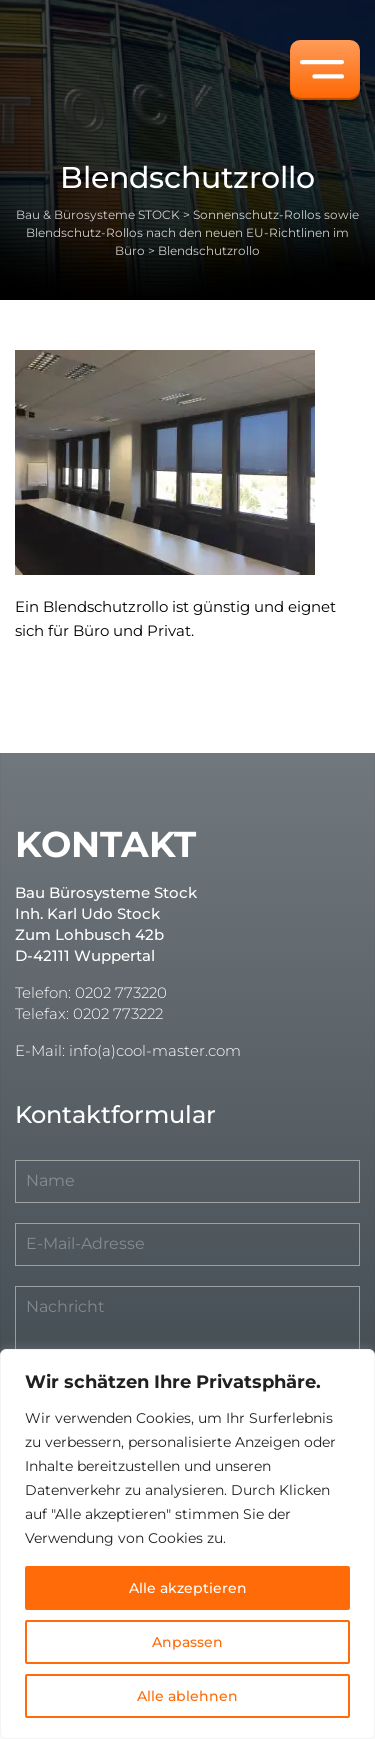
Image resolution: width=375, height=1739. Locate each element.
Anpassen (187, 1642)
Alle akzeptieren (188, 1588)
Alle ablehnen (187, 1696)
